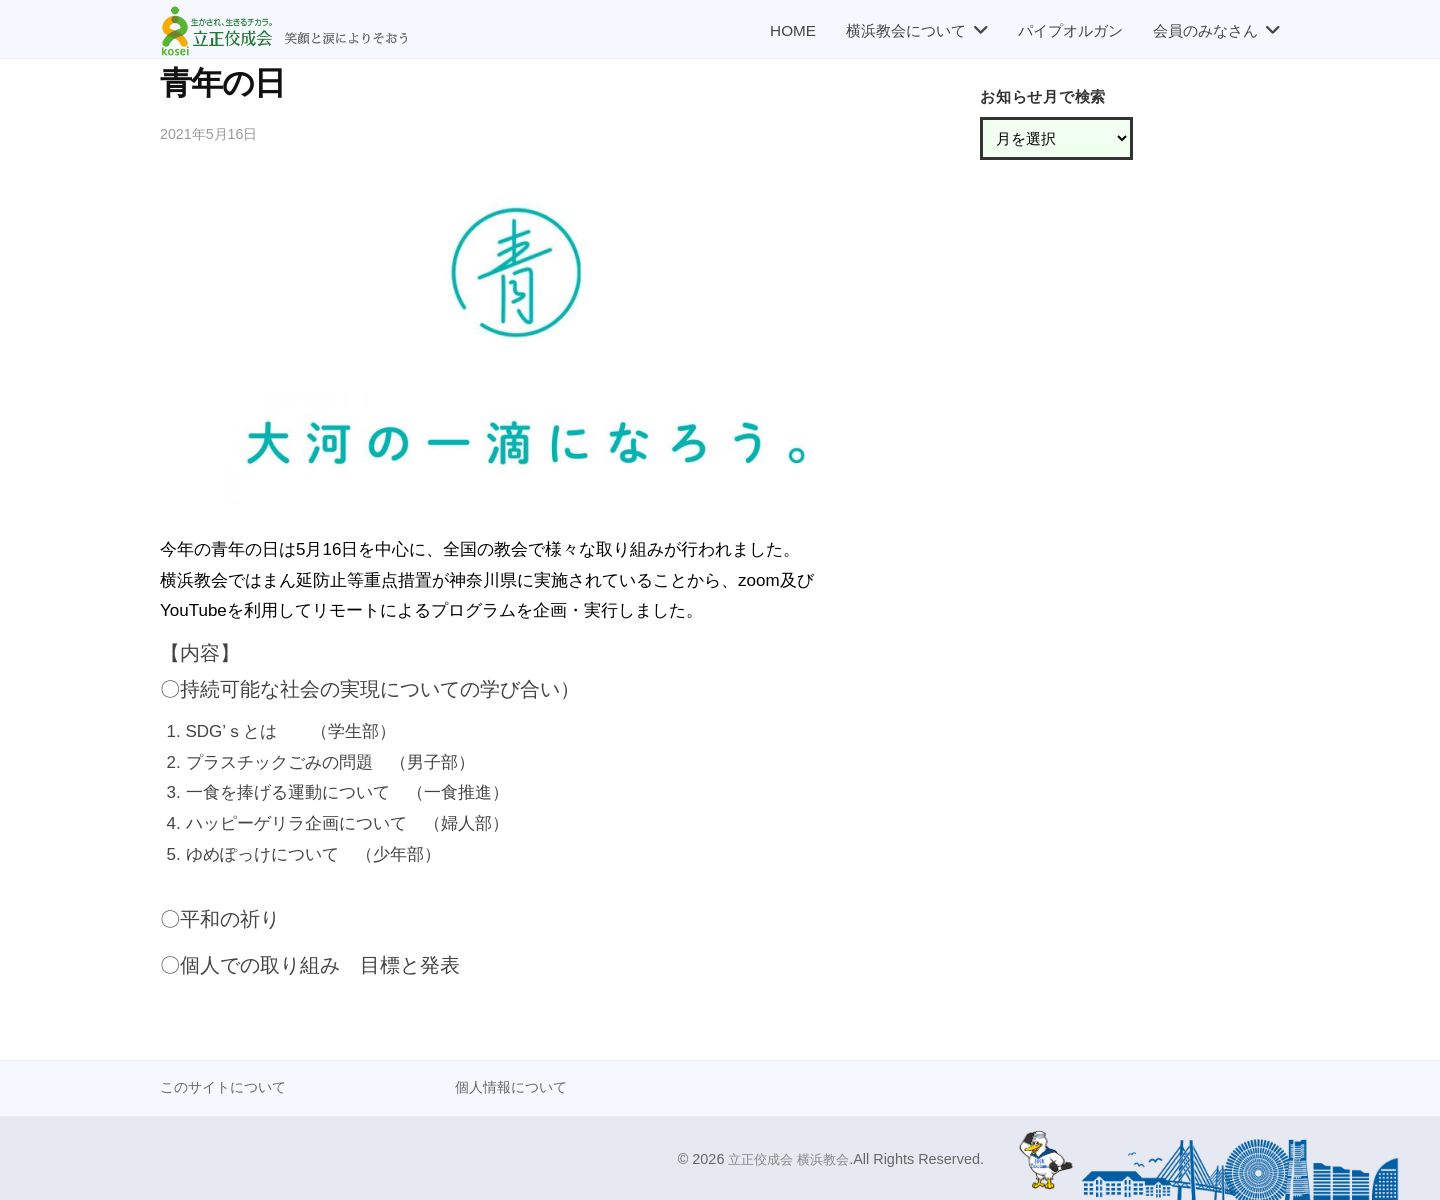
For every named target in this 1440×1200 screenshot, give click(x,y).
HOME (793, 30)
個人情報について (515, 1086)
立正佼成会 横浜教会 (784, 1159)
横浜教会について (906, 30)
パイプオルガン (1070, 30)
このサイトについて (227, 1086)
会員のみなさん (1205, 30)
